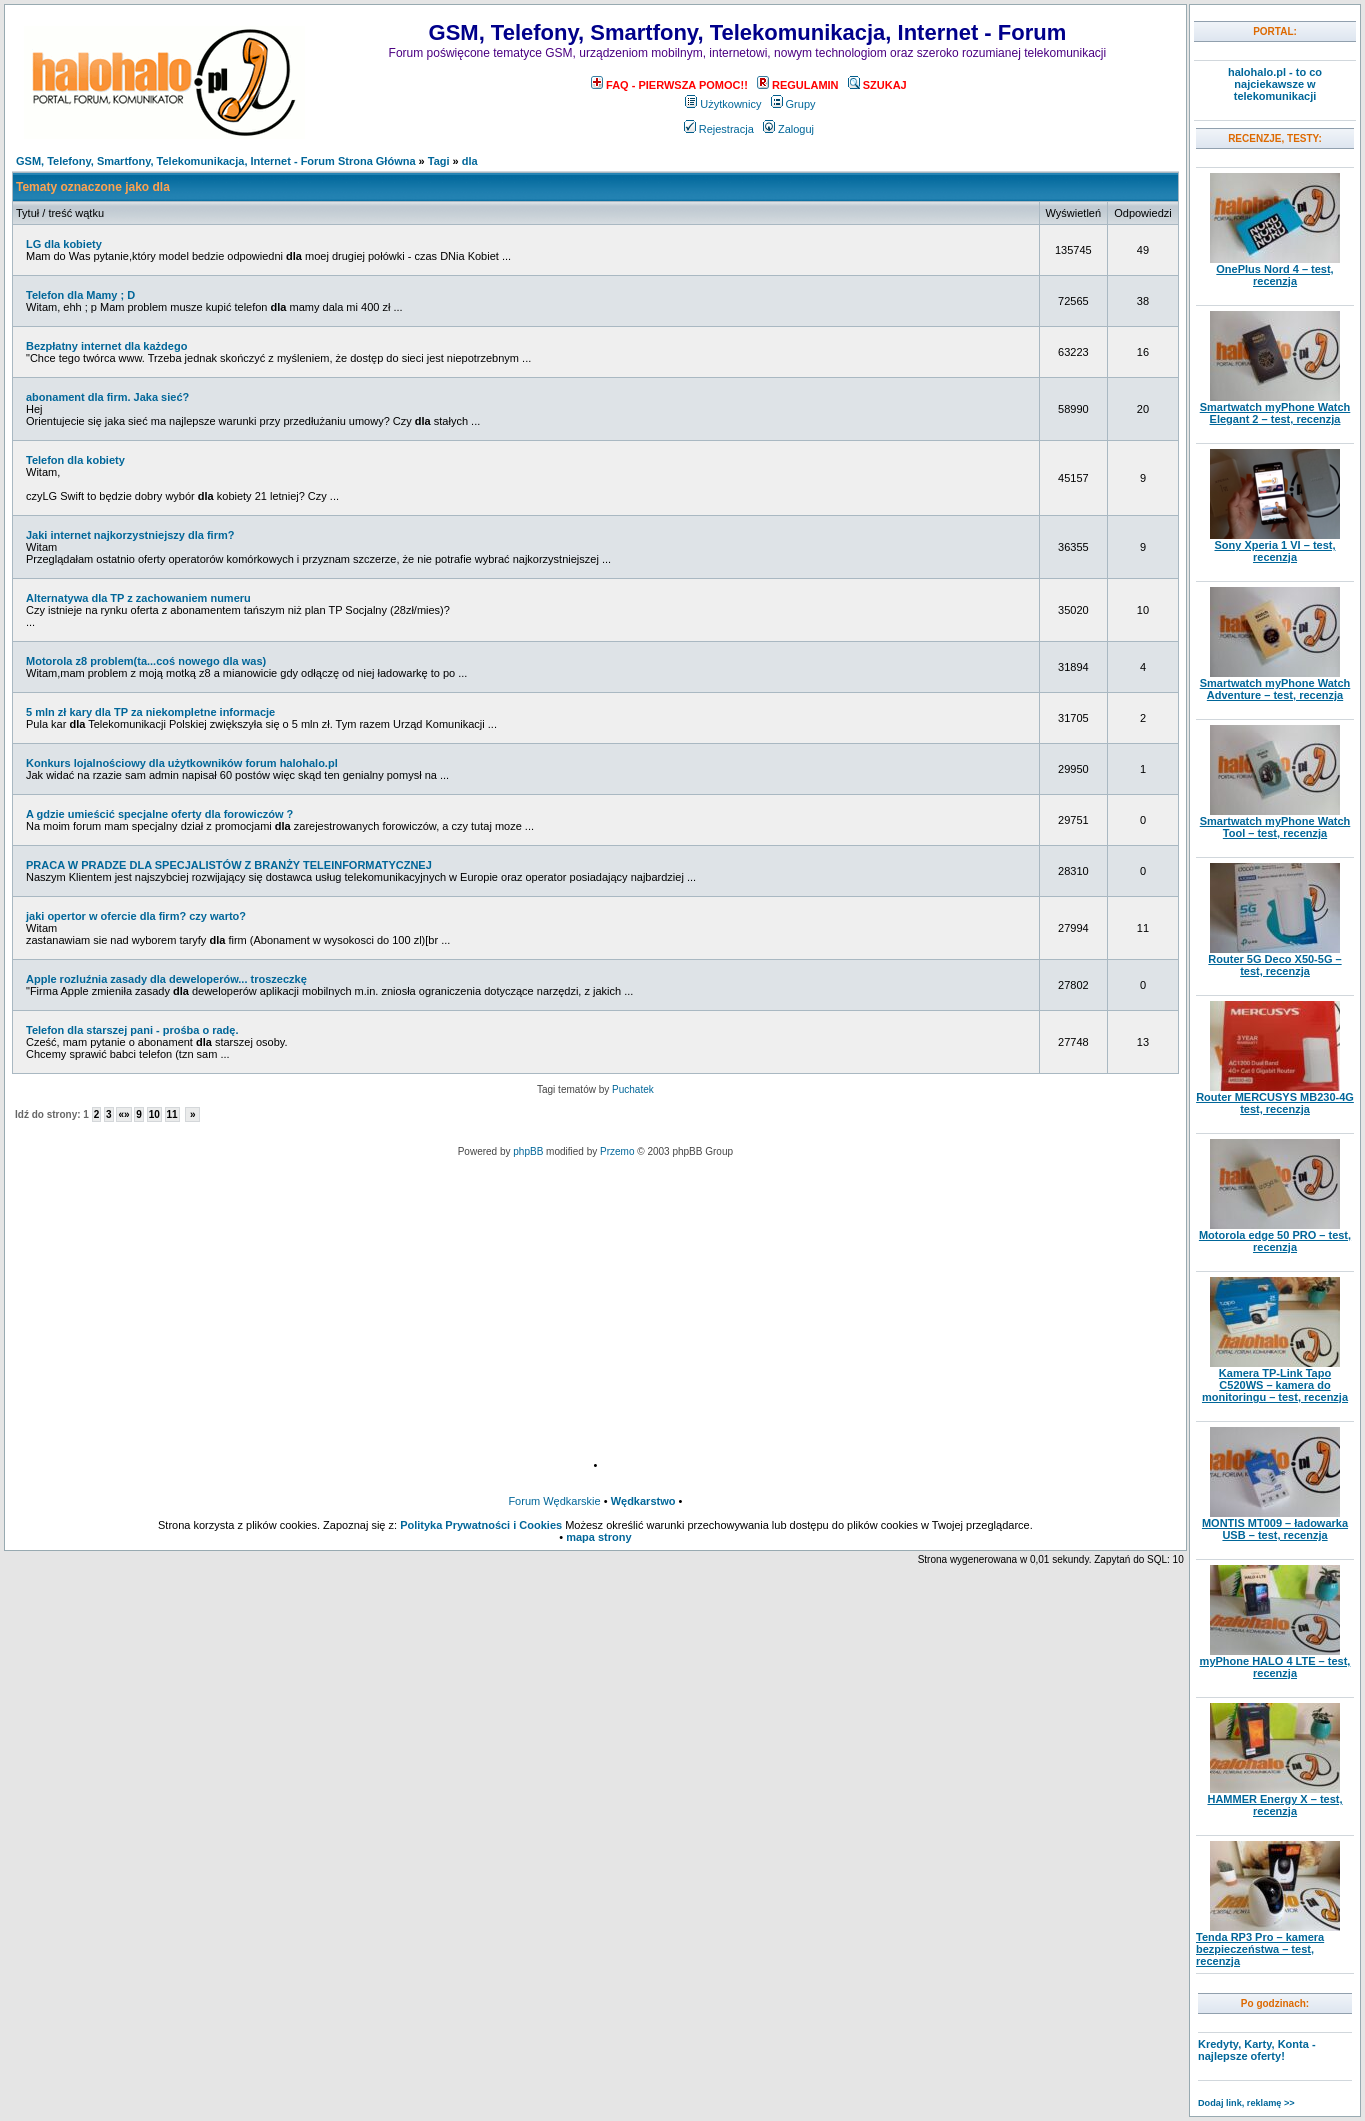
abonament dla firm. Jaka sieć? (107, 397)
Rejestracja (719, 129)
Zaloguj (788, 129)
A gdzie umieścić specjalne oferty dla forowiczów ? (159, 814)
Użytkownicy (723, 104)
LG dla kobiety (64, 244)
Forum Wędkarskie (554, 1501)
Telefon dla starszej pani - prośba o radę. (132, 1030)
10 (154, 1114)
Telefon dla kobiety (75, 460)
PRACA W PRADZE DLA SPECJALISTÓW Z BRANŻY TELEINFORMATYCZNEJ (229, 865)
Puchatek (633, 1089)
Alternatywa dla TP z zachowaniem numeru (138, 598)
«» (123, 1114)
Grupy (793, 104)
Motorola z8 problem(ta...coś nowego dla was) (146, 661)
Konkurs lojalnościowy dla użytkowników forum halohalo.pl (182, 763)
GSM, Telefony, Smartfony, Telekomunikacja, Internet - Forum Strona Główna (216, 161)
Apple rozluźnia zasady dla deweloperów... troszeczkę (166, 979)
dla (470, 161)
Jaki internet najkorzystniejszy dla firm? (130, 535)
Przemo (617, 1151)
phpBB (528, 1151)
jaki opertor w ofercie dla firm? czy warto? (136, 916)
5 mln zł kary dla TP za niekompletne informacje (150, 712)
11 (172, 1114)
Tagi (439, 161)
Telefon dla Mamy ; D (80, 295)
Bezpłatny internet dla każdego (106, 346)
